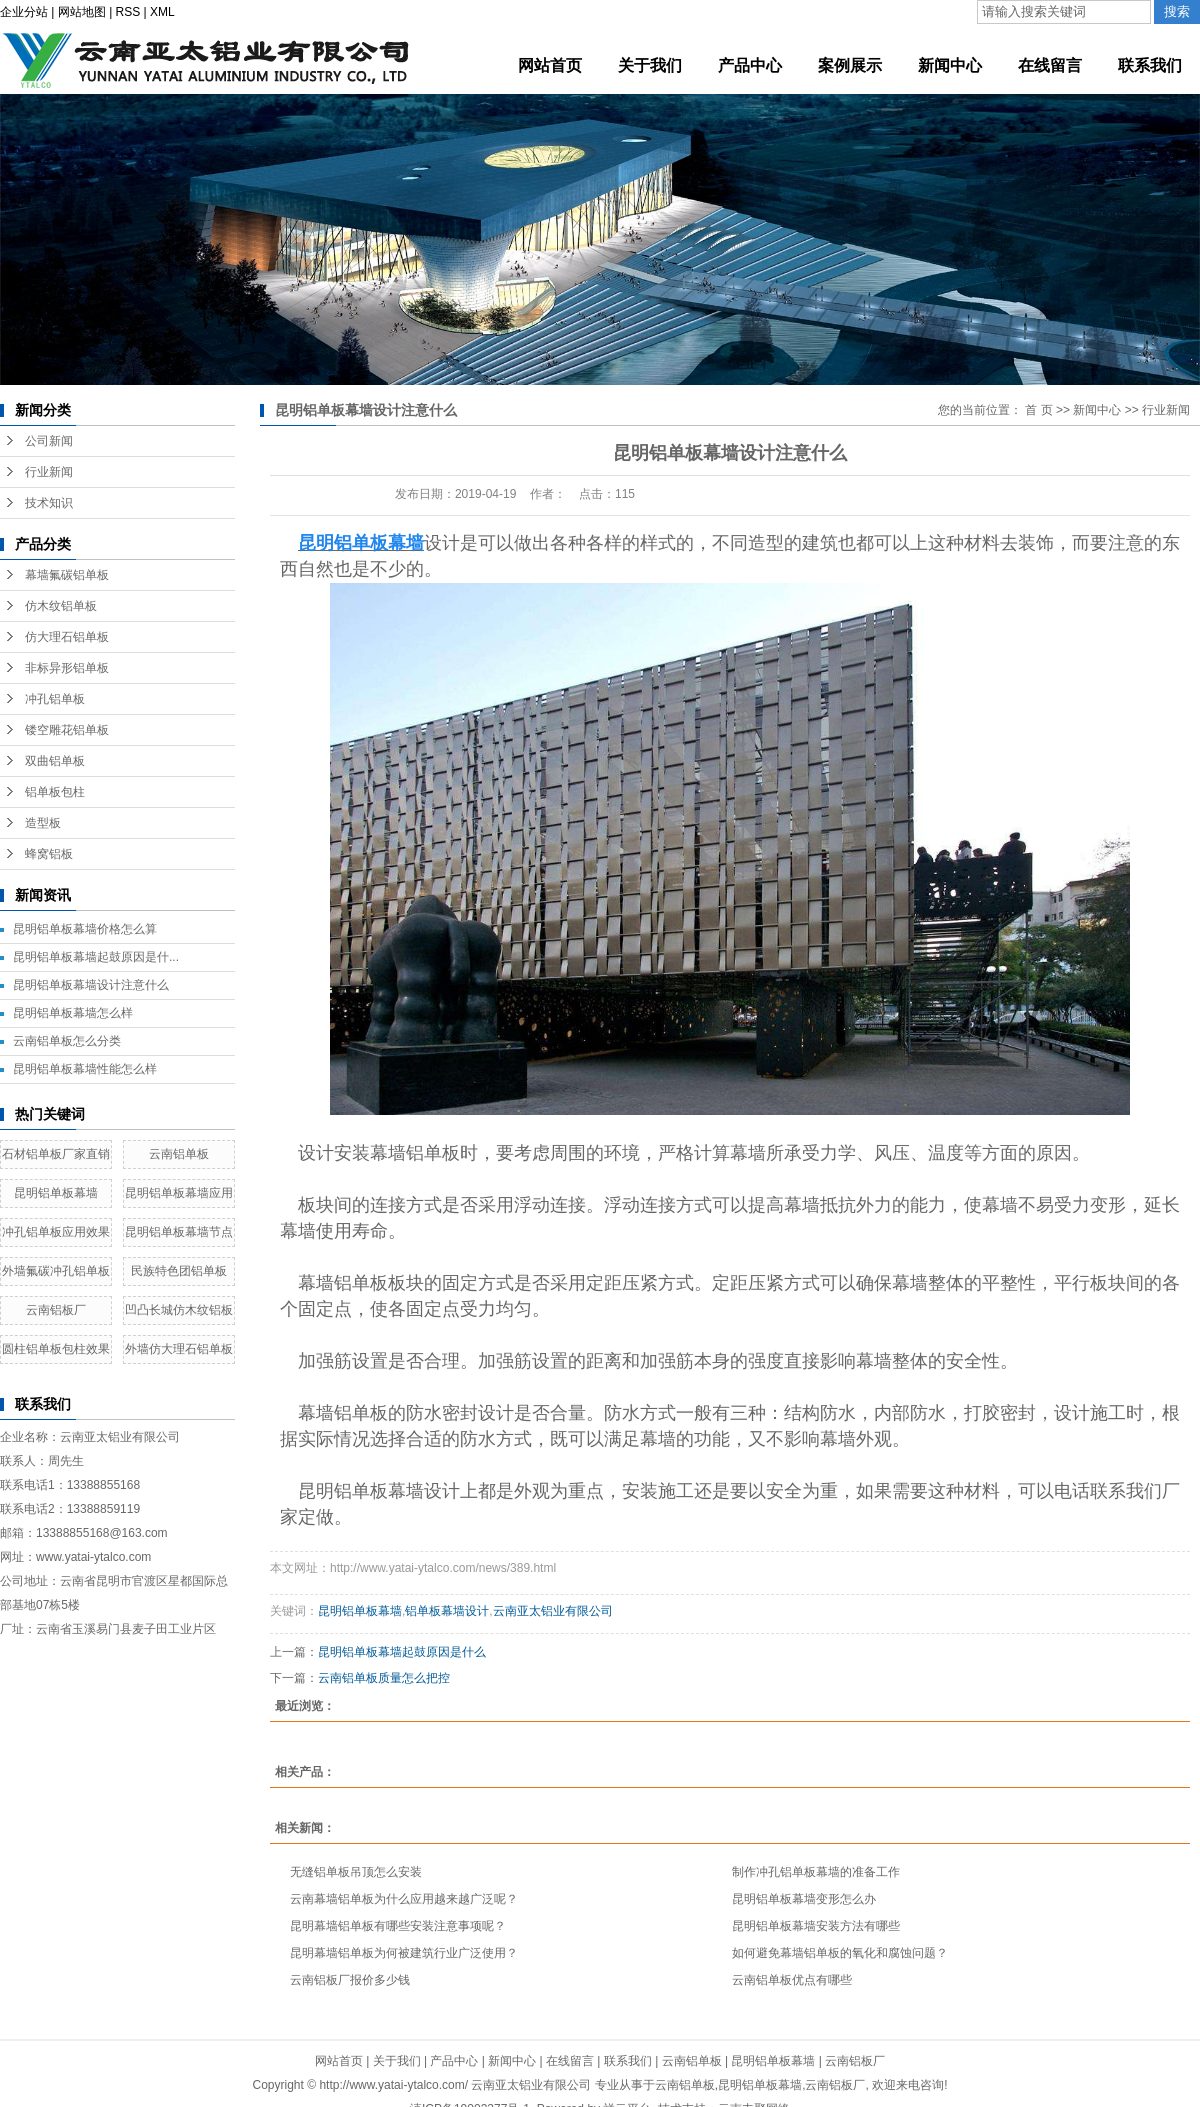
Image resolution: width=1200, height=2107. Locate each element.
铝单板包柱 (55, 792)
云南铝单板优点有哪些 (792, 1980)
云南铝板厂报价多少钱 (350, 1980)
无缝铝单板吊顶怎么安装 (356, 1872)
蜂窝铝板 (49, 854)
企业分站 (24, 12)
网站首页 (339, 2061)
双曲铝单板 (55, 761)
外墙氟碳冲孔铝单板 (56, 1271)
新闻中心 (1097, 410)
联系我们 (628, 2061)
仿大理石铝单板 (67, 637)
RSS (128, 12)
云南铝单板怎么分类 (67, 1041)
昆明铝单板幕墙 (56, 1193)
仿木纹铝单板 (61, 606)
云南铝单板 (179, 1154)
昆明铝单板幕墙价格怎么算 (85, 929)
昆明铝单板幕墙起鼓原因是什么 (402, 1652)
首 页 (1038, 410)
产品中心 (454, 2061)
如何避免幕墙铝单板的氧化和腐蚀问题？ (840, 1953)
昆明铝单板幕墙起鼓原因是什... (96, 957)
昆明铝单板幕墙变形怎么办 (804, 1899)
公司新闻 (49, 441)
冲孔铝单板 (55, 699)
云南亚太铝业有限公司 (553, 1611)
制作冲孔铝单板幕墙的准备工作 (816, 1872)
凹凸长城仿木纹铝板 (179, 1310)
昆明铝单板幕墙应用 (179, 1193)
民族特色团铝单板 (179, 1271)
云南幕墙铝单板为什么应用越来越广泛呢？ (404, 1899)
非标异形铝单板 (67, 668)
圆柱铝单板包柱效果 (56, 1349)
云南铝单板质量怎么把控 (384, 1678)
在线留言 (570, 2061)
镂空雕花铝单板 (67, 730)
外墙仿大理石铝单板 (179, 1349)
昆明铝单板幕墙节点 (179, 1232)
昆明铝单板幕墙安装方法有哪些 (816, 1926)
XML (162, 12)
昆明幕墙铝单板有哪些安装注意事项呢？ (398, 1926)
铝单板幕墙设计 (447, 1611)
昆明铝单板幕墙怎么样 (73, 1013)
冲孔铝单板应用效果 (56, 1232)
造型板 (43, 823)
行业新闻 (49, 472)
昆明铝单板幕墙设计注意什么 (91, 985)
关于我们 (397, 2061)
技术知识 (49, 503)
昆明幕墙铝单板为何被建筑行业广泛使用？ (404, 1953)
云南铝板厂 (56, 1310)
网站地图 (82, 12)
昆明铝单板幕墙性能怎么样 (85, 1069)
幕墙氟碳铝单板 (67, 575)
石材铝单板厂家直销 (56, 1154)
